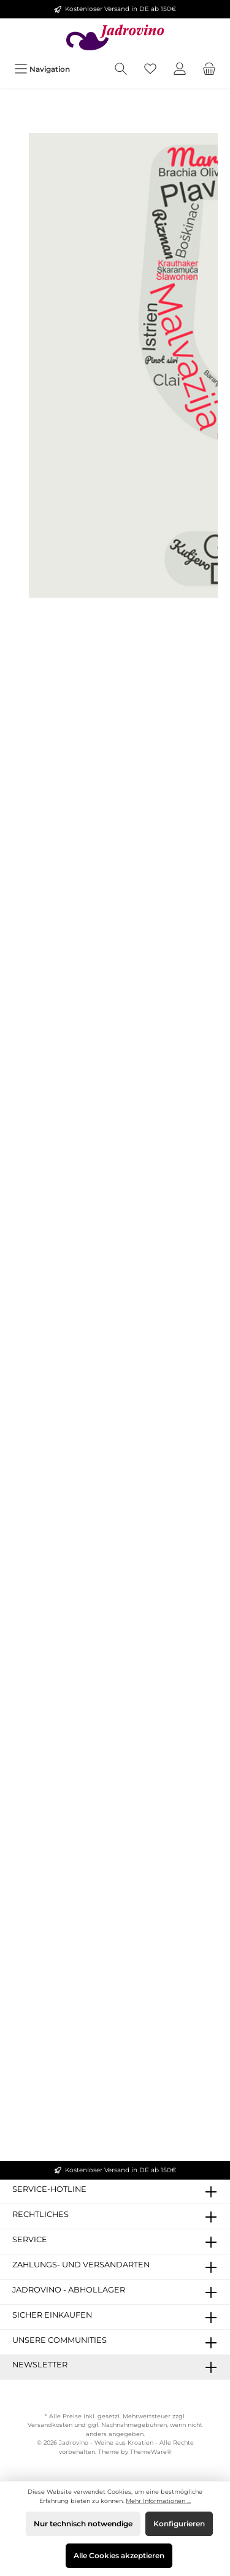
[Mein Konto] (179, 69)
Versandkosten (50, 2424)
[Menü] (42, 69)
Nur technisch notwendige (83, 2523)
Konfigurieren (179, 2523)
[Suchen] (121, 69)
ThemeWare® (151, 2451)
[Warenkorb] (209, 69)
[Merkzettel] (150, 69)
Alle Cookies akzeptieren (119, 2555)
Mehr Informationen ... (158, 2500)
